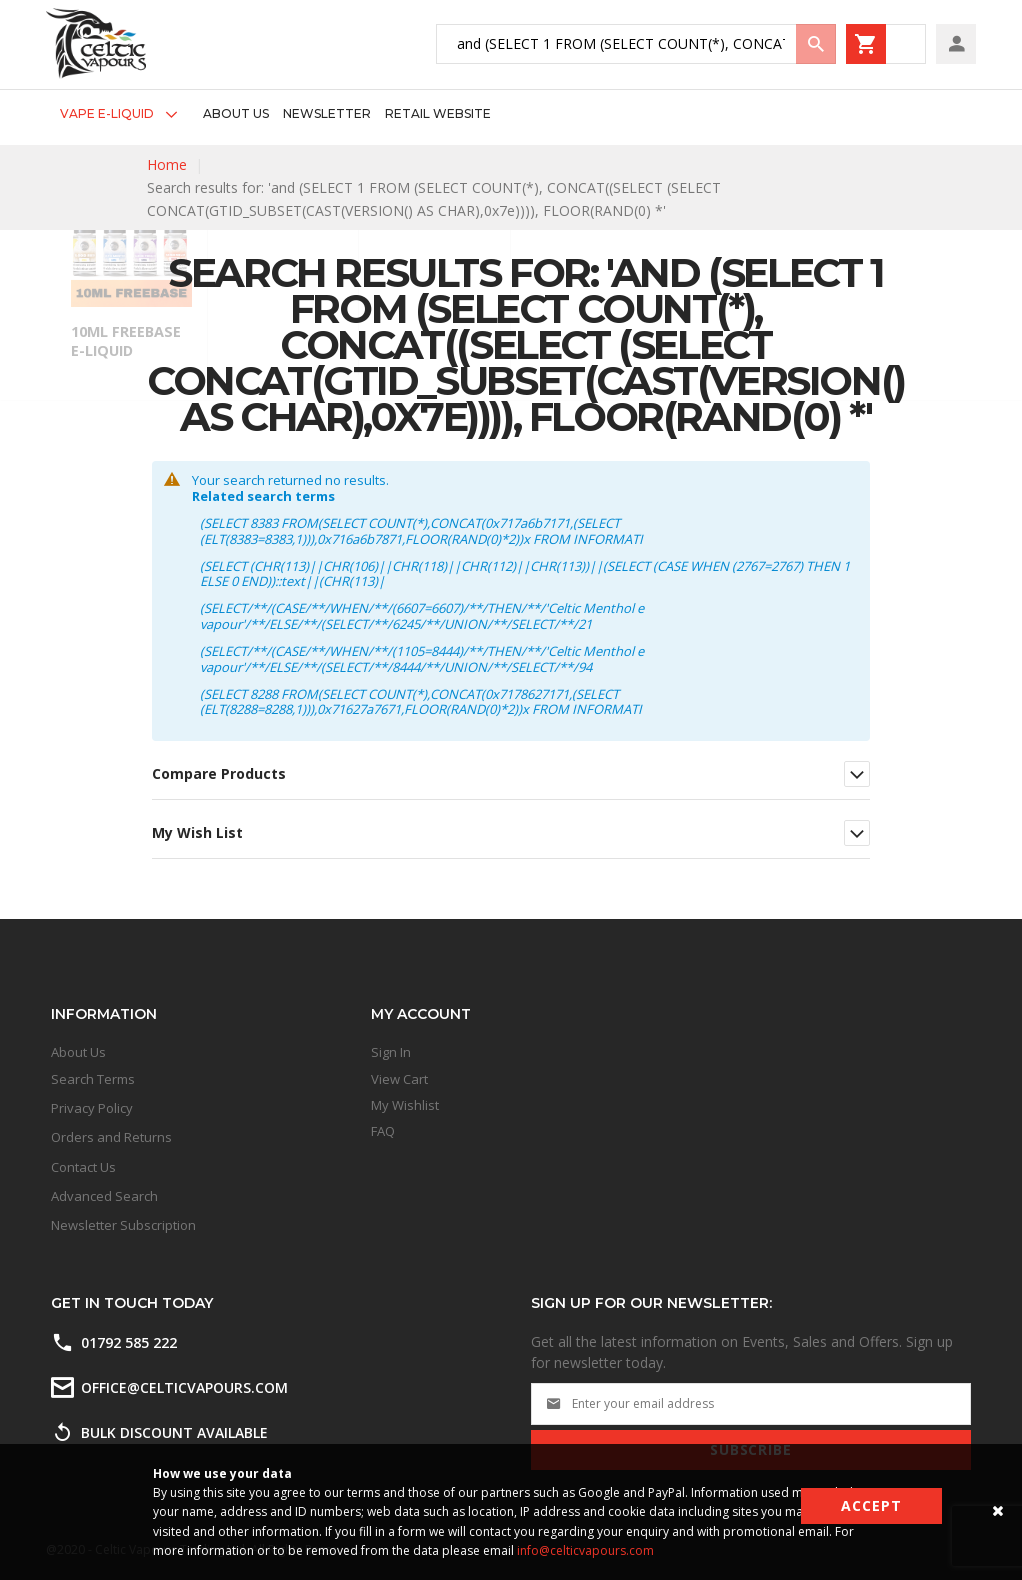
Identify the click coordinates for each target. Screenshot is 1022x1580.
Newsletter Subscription (123, 1225)
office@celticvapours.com (184, 1387)
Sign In (391, 1052)
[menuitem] (124, 114)
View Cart (399, 1079)
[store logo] (96, 43)
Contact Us (83, 1167)
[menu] (268, 114)
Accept (871, 1505)
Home (167, 164)
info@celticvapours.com (585, 1550)
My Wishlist (405, 1105)
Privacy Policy (92, 1108)
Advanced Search (104, 1196)
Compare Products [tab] (219, 773)
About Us (78, 1052)
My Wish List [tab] (197, 832)
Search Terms (93, 1079)
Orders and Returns (111, 1137)
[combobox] (636, 44)
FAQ (383, 1131)
